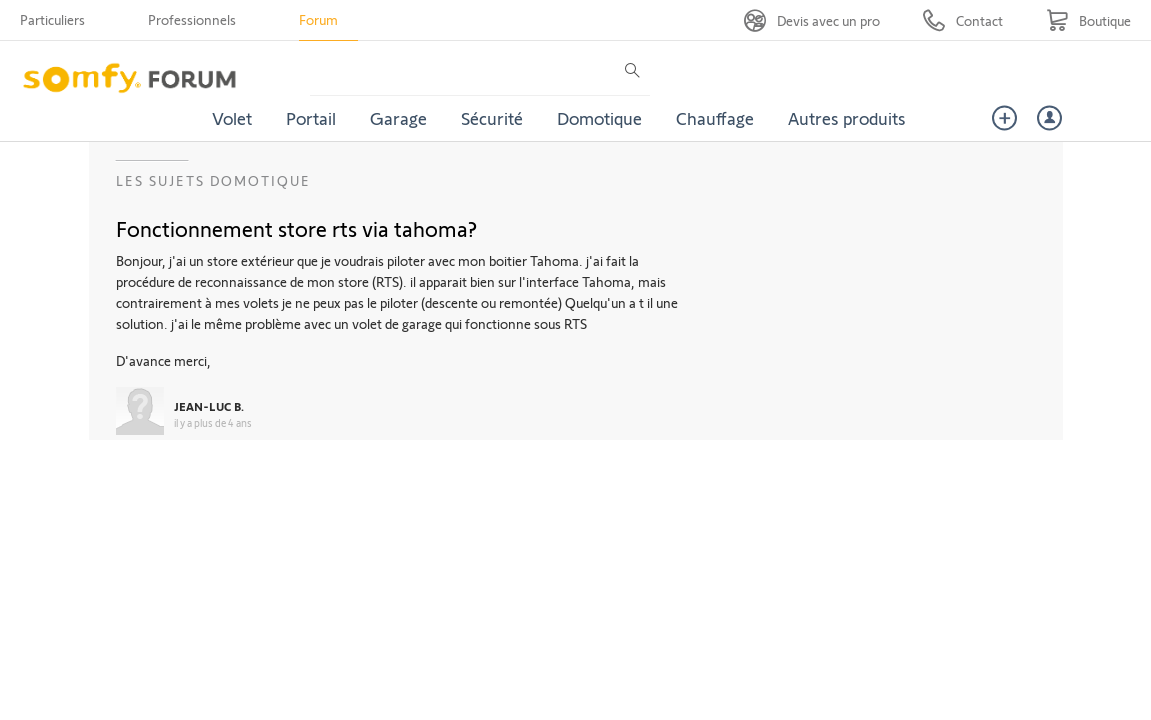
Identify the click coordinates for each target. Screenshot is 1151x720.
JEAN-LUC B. (209, 406)
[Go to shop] (1088, 20)
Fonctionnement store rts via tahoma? (296, 228)
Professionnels (192, 19)
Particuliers (52, 19)
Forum (318, 19)
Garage (398, 118)
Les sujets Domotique (213, 180)
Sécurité (492, 118)
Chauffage (715, 118)
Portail (311, 118)
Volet (232, 118)
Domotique (599, 118)
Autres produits (847, 118)
